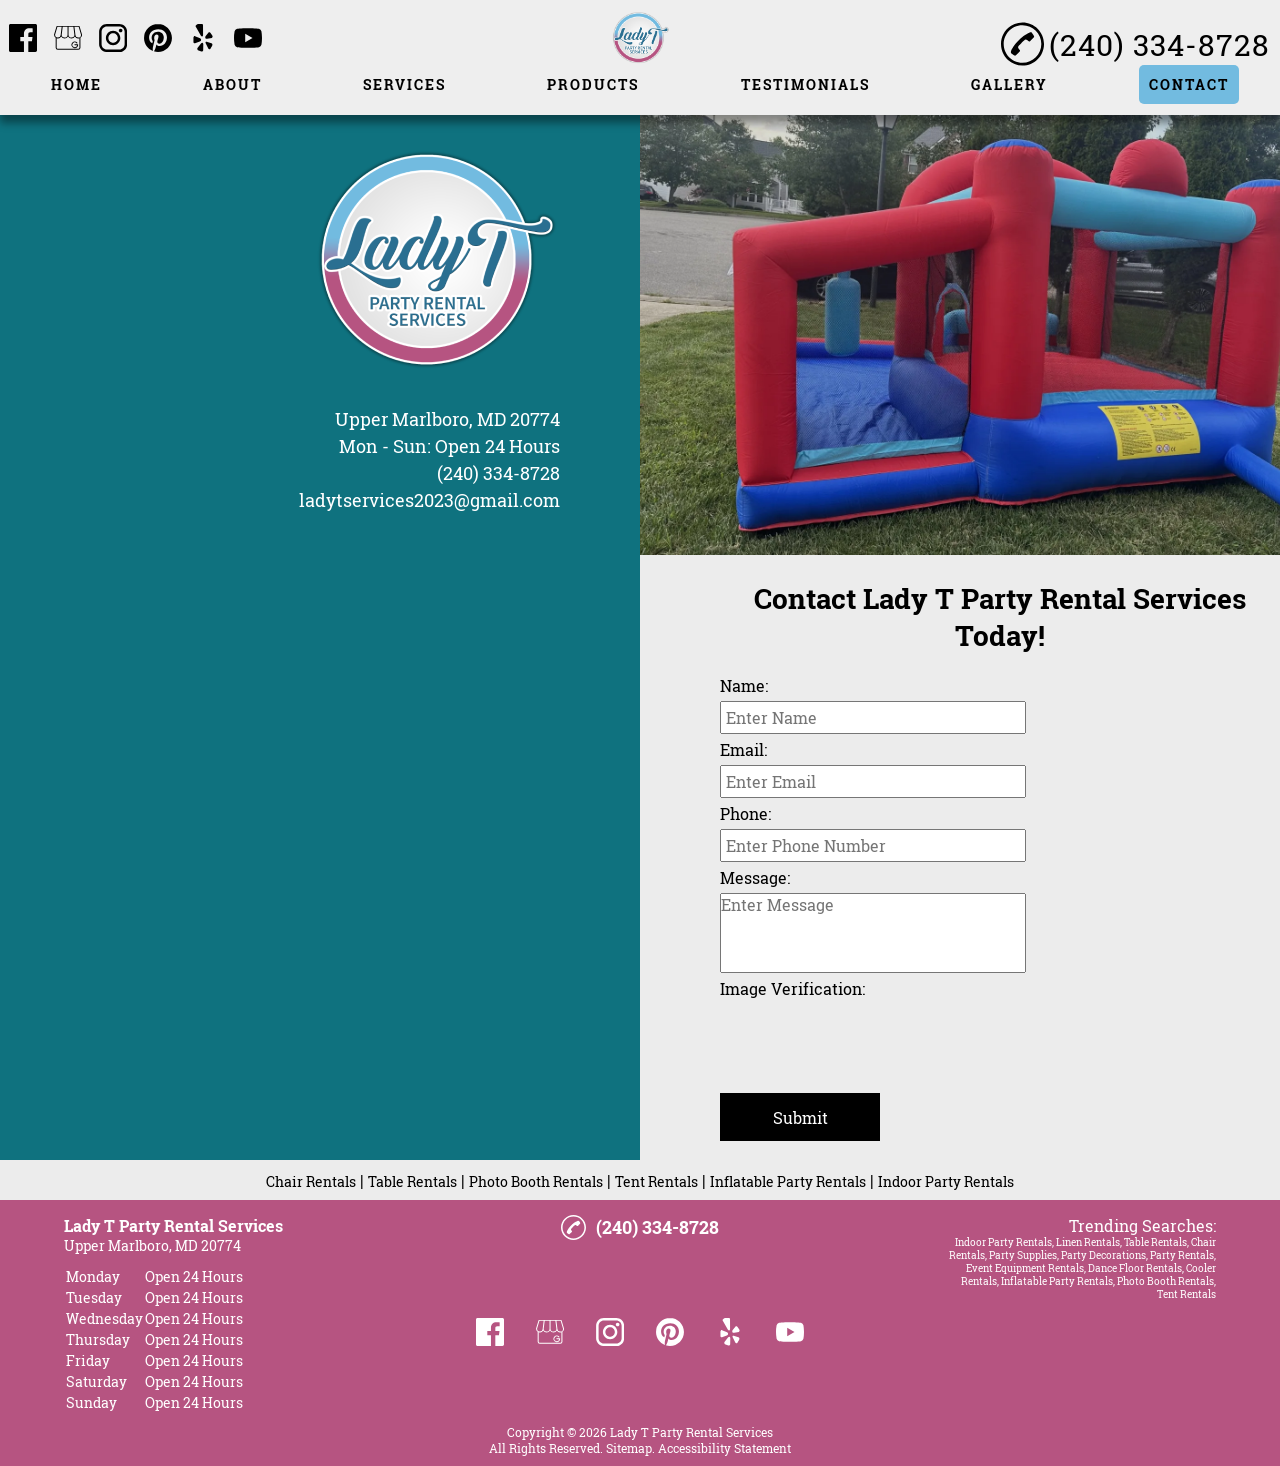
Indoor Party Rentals (946, 1181)
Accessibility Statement (724, 1448)
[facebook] (23, 39)
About (232, 84)
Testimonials (805, 84)
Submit (800, 1117)
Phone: (745, 813)
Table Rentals (412, 1181)
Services (404, 84)
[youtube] (248, 39)
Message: (755, 877)
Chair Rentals (311, 1181)
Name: (744, 685)
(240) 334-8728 (498, 473)
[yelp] (203, 39)
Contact (1189, 84)
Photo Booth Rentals (536, 1181)
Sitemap (629, 1448)
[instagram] (113, 39)
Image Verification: (792, 988)
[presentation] (872, 1043)
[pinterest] (158, 39)
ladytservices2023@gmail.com (429, 500)
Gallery (1009, 84)
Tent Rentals (656, 1181)
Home (76, 84)
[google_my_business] (68, 39)
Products (593, 84)
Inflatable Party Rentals (788, 1181)
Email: (743, 749)
